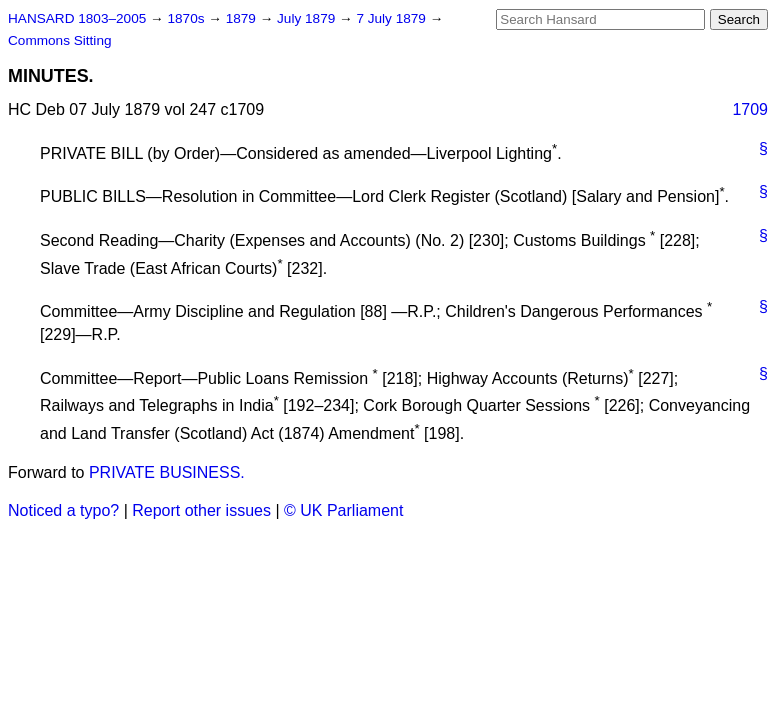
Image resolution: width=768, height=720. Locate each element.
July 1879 (308, 18)
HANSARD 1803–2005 (77, 18)
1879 (243, 18)
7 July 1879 (392, 18)
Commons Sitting (60, 40)
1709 (750, 109)
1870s (187, 18)
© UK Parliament (343, 510)
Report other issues (201, 510)
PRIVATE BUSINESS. (167, 472)
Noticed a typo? (63, 510)
